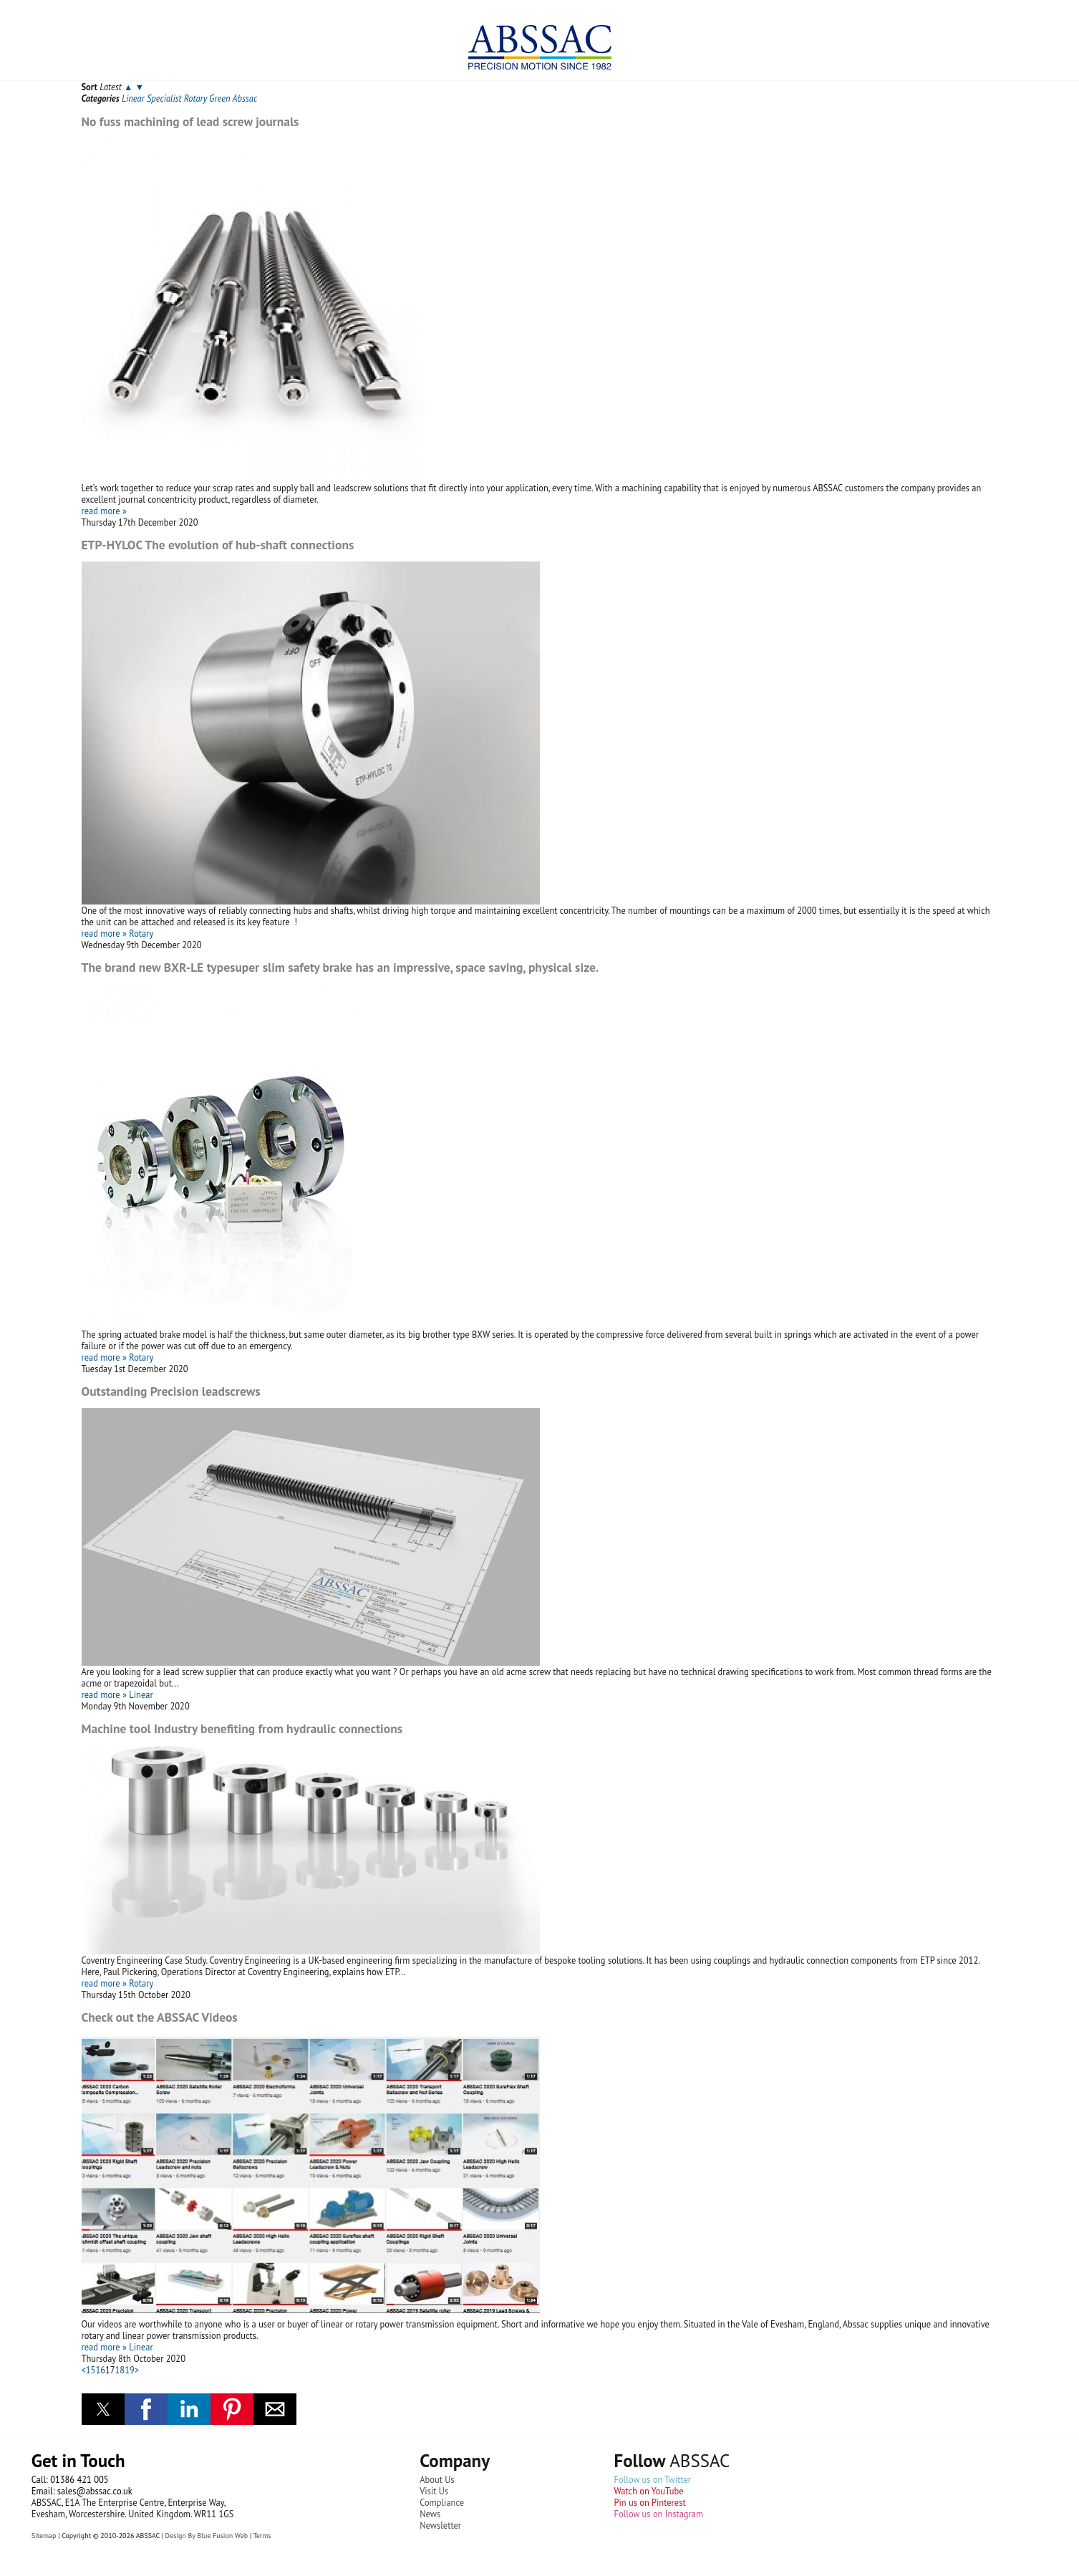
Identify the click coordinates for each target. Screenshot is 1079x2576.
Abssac (244, 98)
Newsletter (440, 2525)
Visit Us (434, 2491)
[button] (103, 2409)
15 (91, 2369)
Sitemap (44, 2535)
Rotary (195, 98)
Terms (262, 2535)
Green (219, 98)
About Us (437, 2479)
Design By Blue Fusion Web (206, 2535)
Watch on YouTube (648, 2491)
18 (120, 2369)
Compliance (442, 2502)
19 (130, 2369)
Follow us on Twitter (652, 2479)
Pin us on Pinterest (649, 2502)
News (430, 2513)
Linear (133, 98)
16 (100, 2369)
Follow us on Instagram (658, 2513)
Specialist (164, 98)
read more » (104, 510)
